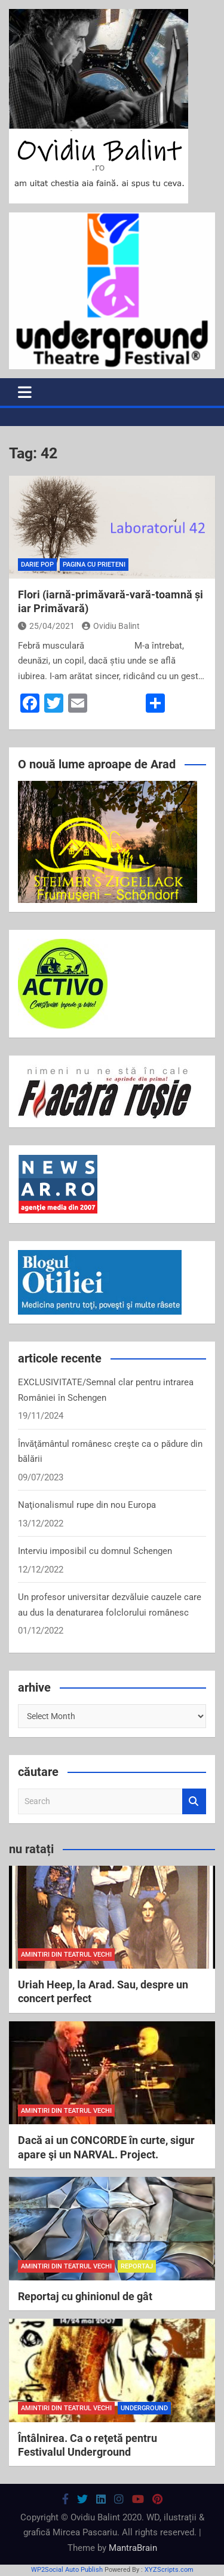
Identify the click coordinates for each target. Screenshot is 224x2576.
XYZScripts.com (169, 2570)
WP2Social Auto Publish (67, 2570)
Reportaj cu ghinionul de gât (85, 2296)
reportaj (137, 2266)
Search (194, 1801)
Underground (144, 2408)
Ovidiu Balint (111, 626)
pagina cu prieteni (94, 564)
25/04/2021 (46, 626)
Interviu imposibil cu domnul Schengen (95, 1551)
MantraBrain (133, 2547)
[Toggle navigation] (25, 392)
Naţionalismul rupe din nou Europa (87, 1505)
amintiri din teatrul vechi (66, 1954)
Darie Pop (37, 564)
